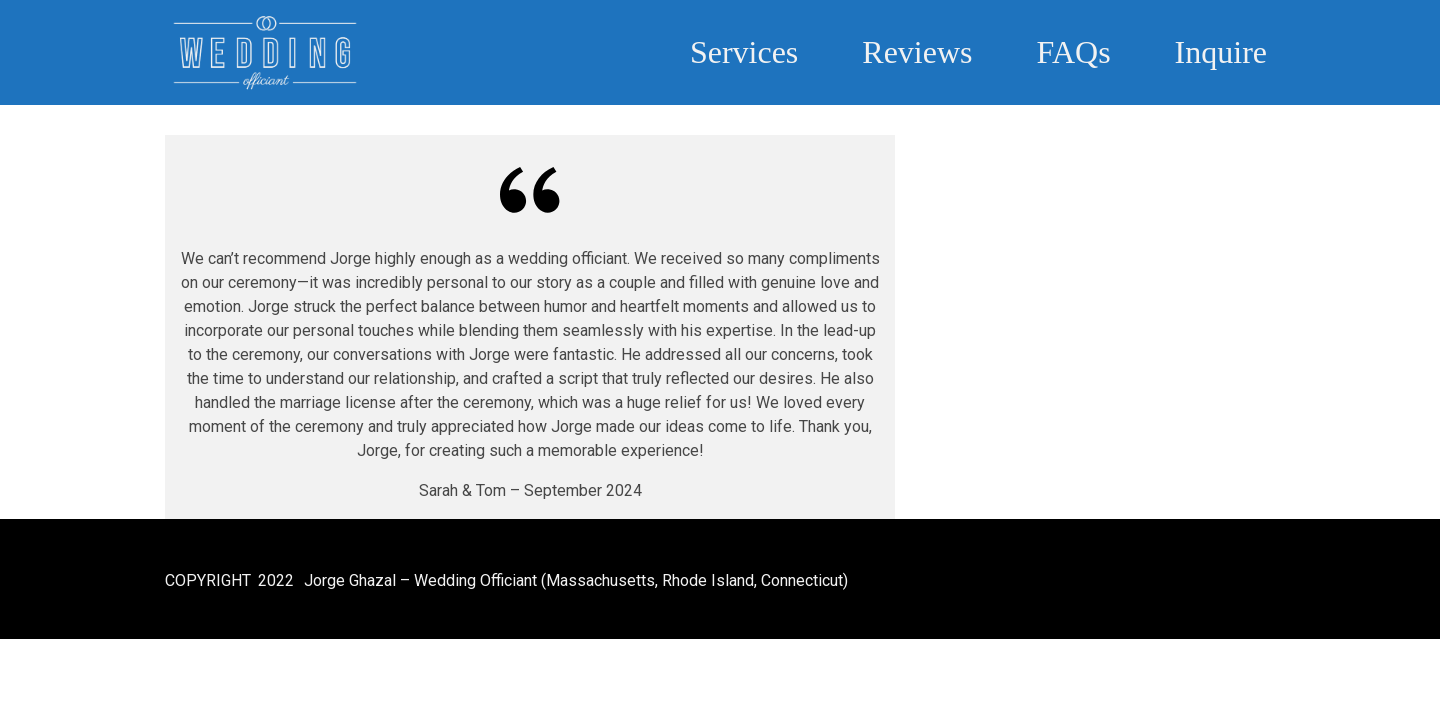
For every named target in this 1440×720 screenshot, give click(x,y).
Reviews (917, 52)
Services (744, 52)
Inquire (1221, 52)
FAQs (1074, 52)
